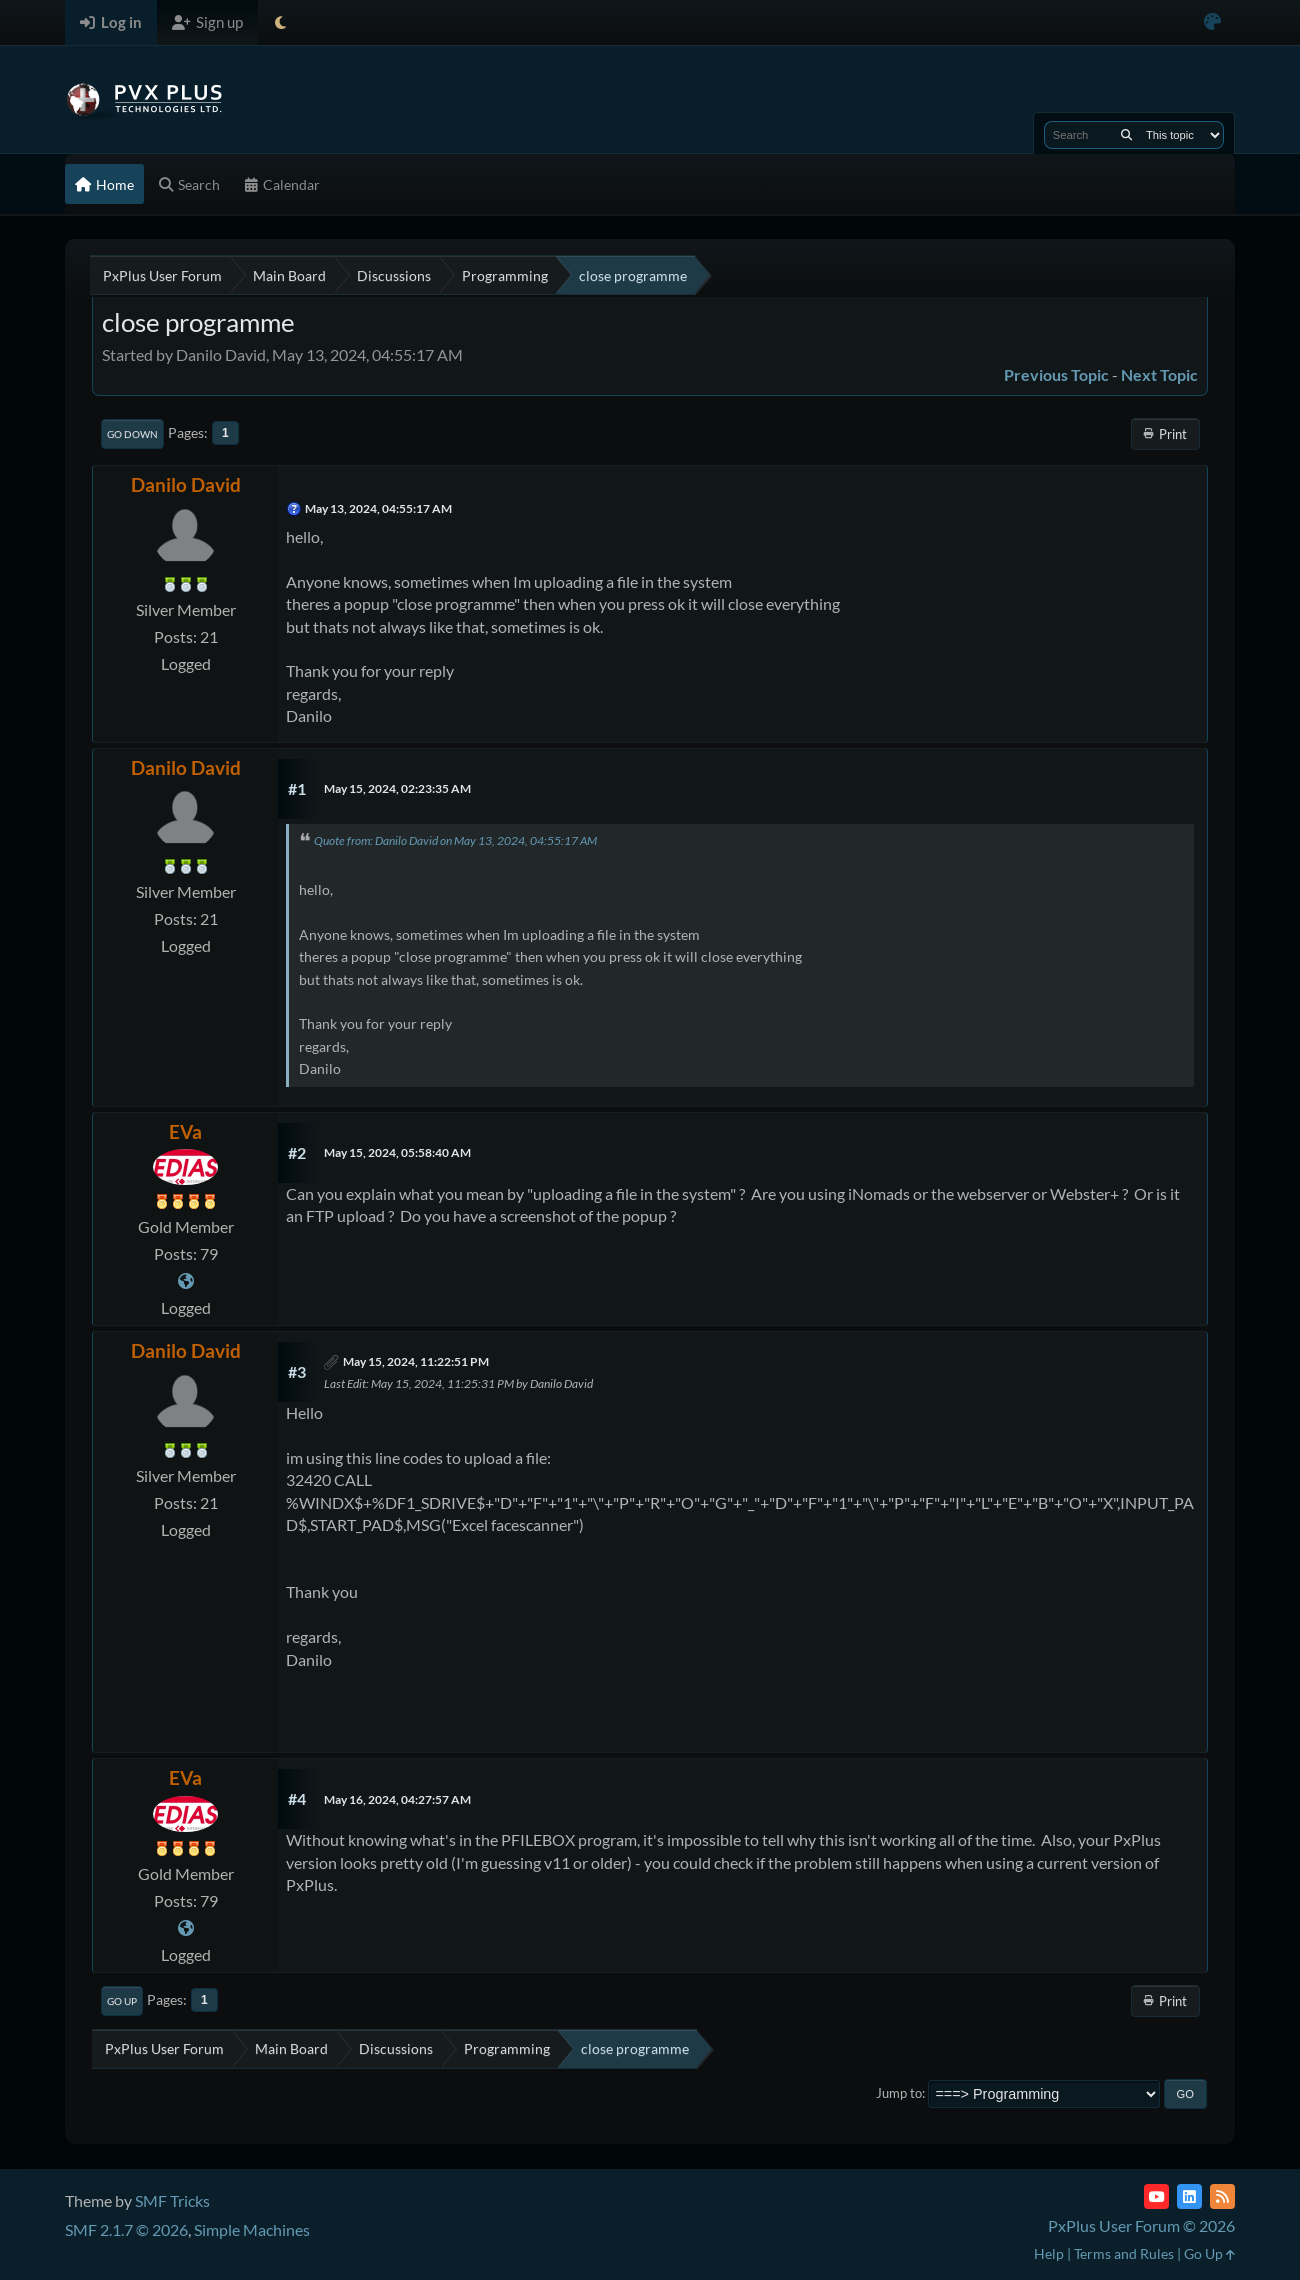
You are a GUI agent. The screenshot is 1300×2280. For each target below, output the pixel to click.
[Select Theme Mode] (280, 22)
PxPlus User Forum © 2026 (1141, 2225)
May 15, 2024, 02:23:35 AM (397, 788)
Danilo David (186, 484)
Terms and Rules (1124, 2253)
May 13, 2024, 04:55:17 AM (378, 508)
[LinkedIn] (1189, 2196)
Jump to (899, 2093)
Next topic (1159, 374)
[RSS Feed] (1222, 2196)
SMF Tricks (172, 2200)
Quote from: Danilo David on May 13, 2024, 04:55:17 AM (455, 840)
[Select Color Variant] (1212, 22)
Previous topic (1056, 374)
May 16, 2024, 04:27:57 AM (397, 1799)
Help (1049, 2253)
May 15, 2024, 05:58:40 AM (397, 1152)
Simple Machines (252, 2229)
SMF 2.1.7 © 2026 (126, 2229)
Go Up (122, 2001)
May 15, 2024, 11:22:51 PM (416, 1361)
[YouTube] (1156, 2196)
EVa (185, 1131)
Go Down (132, 434)
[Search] (1126, 135)
